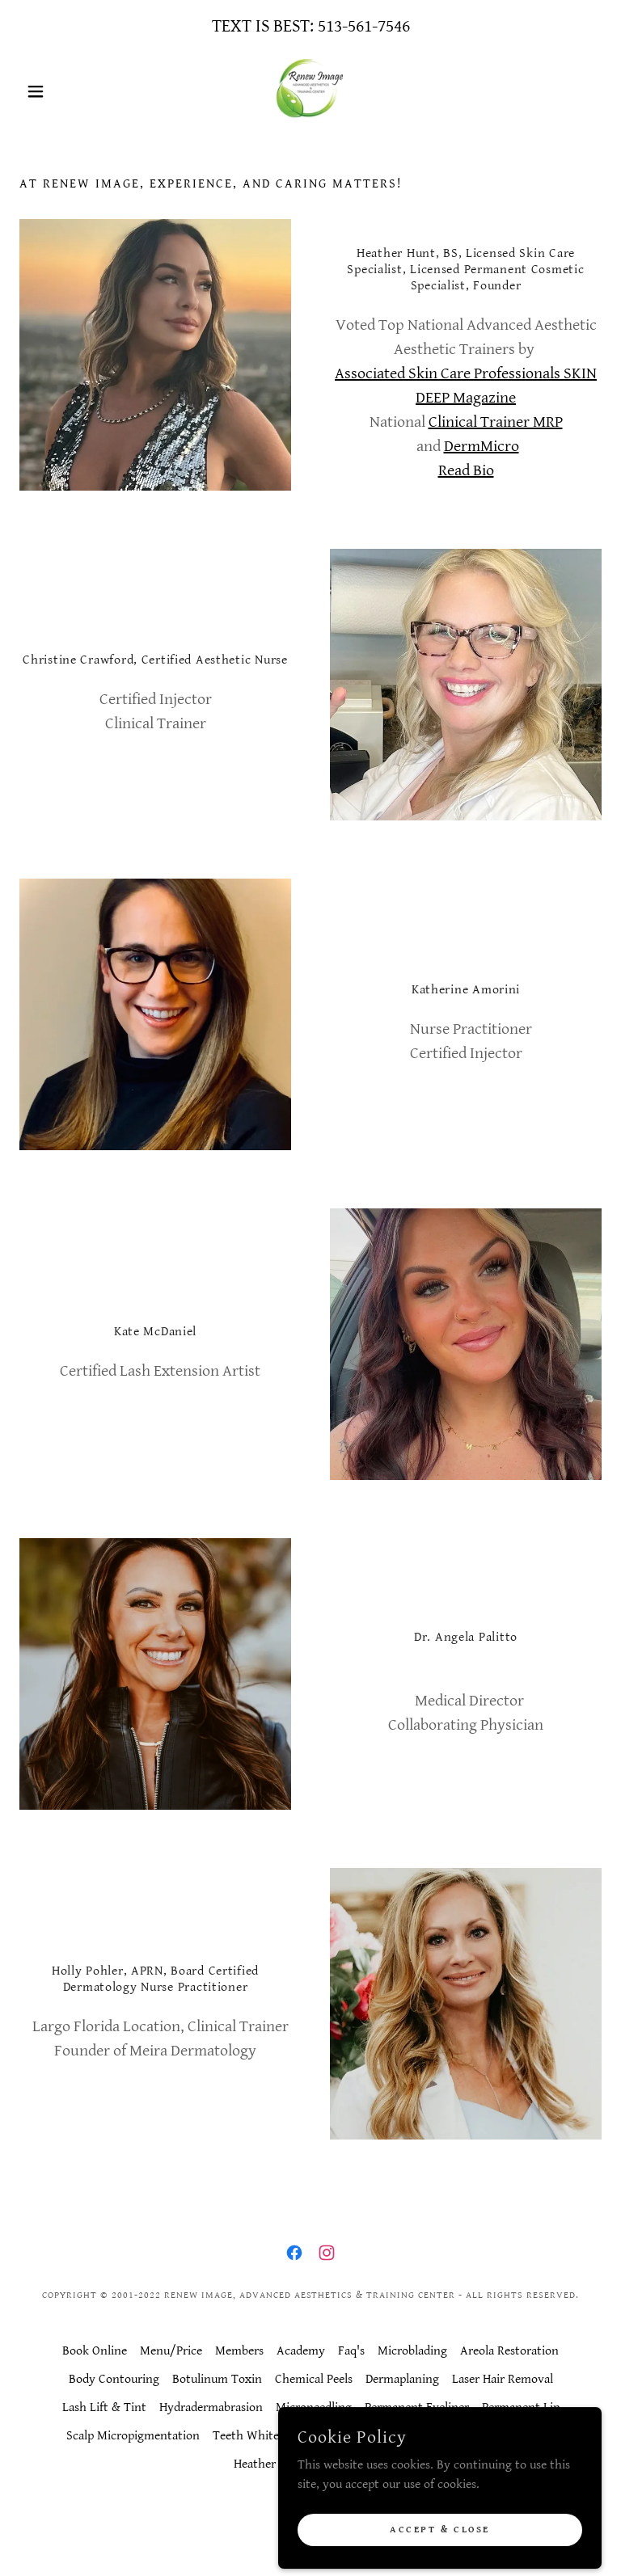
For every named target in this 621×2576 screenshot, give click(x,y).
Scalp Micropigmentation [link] (133, 2435)
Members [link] (239, 2351)
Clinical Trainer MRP (496, 422)
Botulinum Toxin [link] (217, 2379)
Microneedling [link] (314, 2407)
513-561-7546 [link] (364, 26)
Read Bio (466, 471)
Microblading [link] (412, 2351)
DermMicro (481, 446)
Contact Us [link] (525, 2435)
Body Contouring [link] (114, 2379)
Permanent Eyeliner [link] (417, 2407)
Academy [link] (301, 2351)
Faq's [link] (351, 2351)
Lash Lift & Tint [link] (104, 2407)
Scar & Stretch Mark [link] (370, 2435)
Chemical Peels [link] (314, 2379)
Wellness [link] (460, 2435)
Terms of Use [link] (353, 2464)
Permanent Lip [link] (521, 2407)
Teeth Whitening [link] (258, 2435)
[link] (310, 91)
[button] (63, 91)
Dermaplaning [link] (402, 2379)
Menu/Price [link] (171, 2351)
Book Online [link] (94, 2351)
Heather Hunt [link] (270, 2464)
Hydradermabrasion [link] (211, 2407)
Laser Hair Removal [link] (502, 2379)
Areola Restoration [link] (509, 2351)
